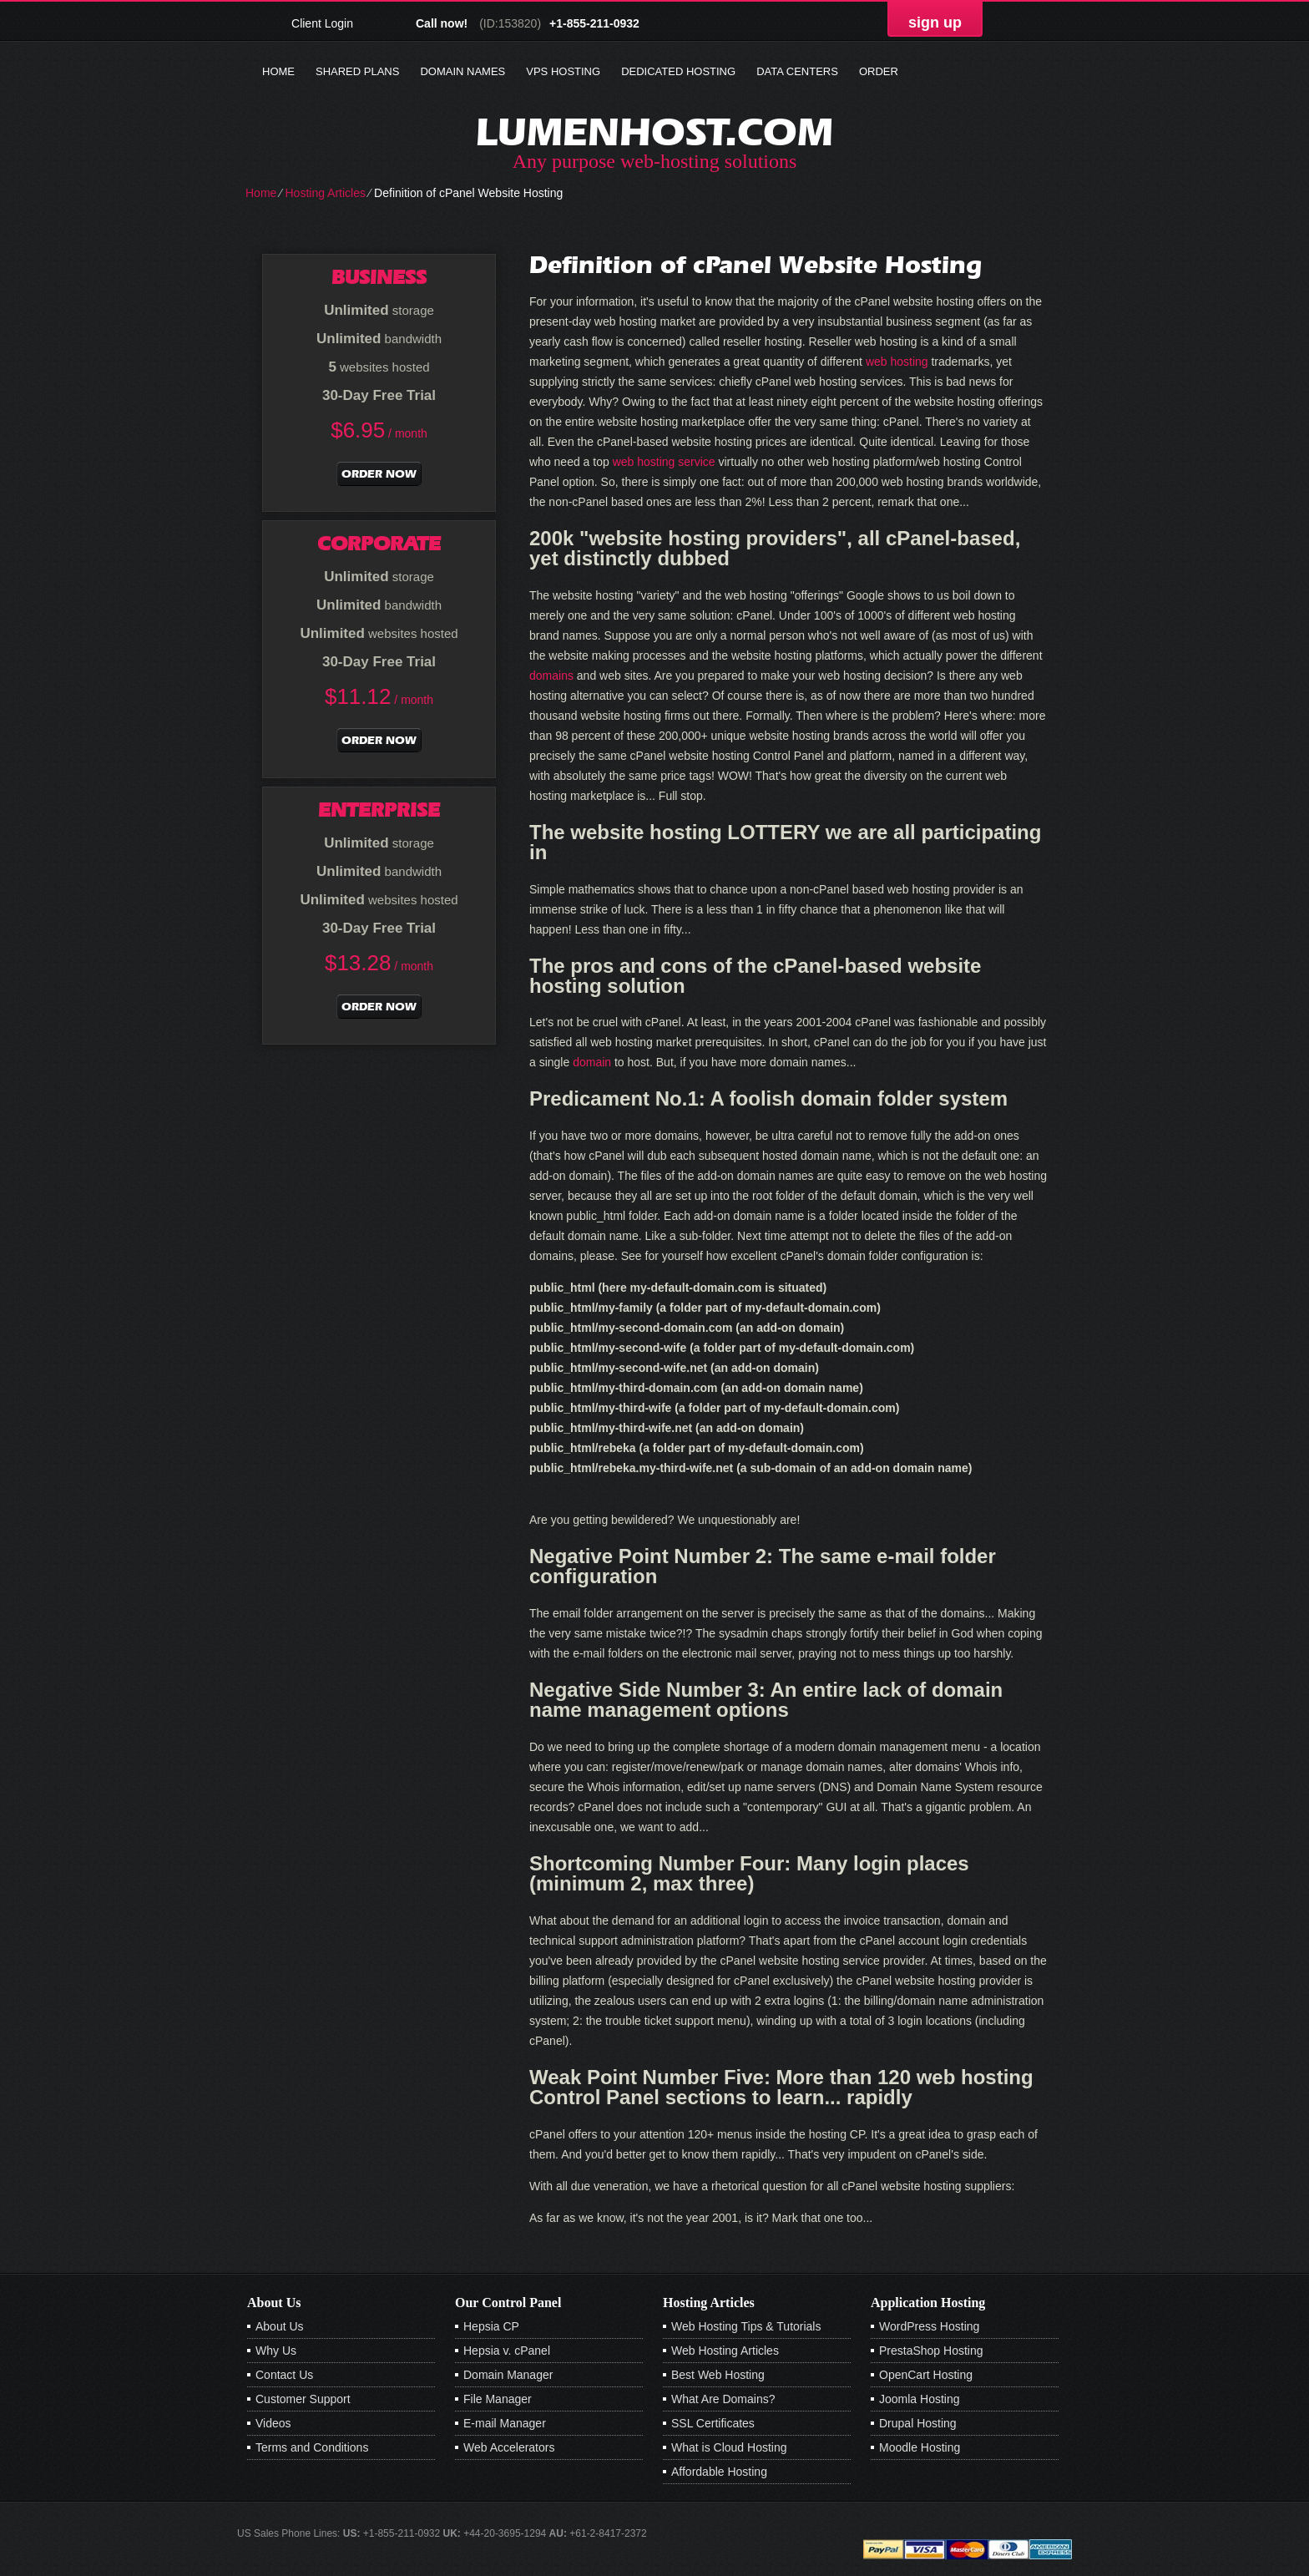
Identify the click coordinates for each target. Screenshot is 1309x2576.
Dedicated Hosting (678, 71)
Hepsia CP (491, 2326)
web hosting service (664, 461)
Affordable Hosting (719, 2471)
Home (278, 71)
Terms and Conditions (311, 2447)
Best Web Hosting (718, 2374)
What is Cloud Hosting (729, 2447)
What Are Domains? (723, 2399)
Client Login (322, 23)
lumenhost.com (654, 131)
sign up (935, 22)
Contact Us (284, 2374)
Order (878, 71)
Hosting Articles (325, 193)
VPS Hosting (563, 71)
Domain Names (462, 71)
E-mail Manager (504, 2423)
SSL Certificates (713, 2423)
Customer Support (303, 2399)
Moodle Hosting (919, 2447)
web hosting (897, 361)
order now (379, 474)
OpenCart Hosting (926, 2374)
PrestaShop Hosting (931, 2350)
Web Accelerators (508, 2447)
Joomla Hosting (919, 2399)
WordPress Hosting (929, 2326)
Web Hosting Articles (725, 2350)
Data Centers (797, 71)
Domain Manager (508, 2374)
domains (551, 675)
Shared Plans (357, 71)
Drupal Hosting (918, 2423)
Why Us (275, 2350)
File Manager (497, 2399)
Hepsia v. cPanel (506, 2350)
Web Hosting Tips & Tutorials (746, 2326)
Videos (273, 2423)
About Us (279, 2326)
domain (592, 1062)
